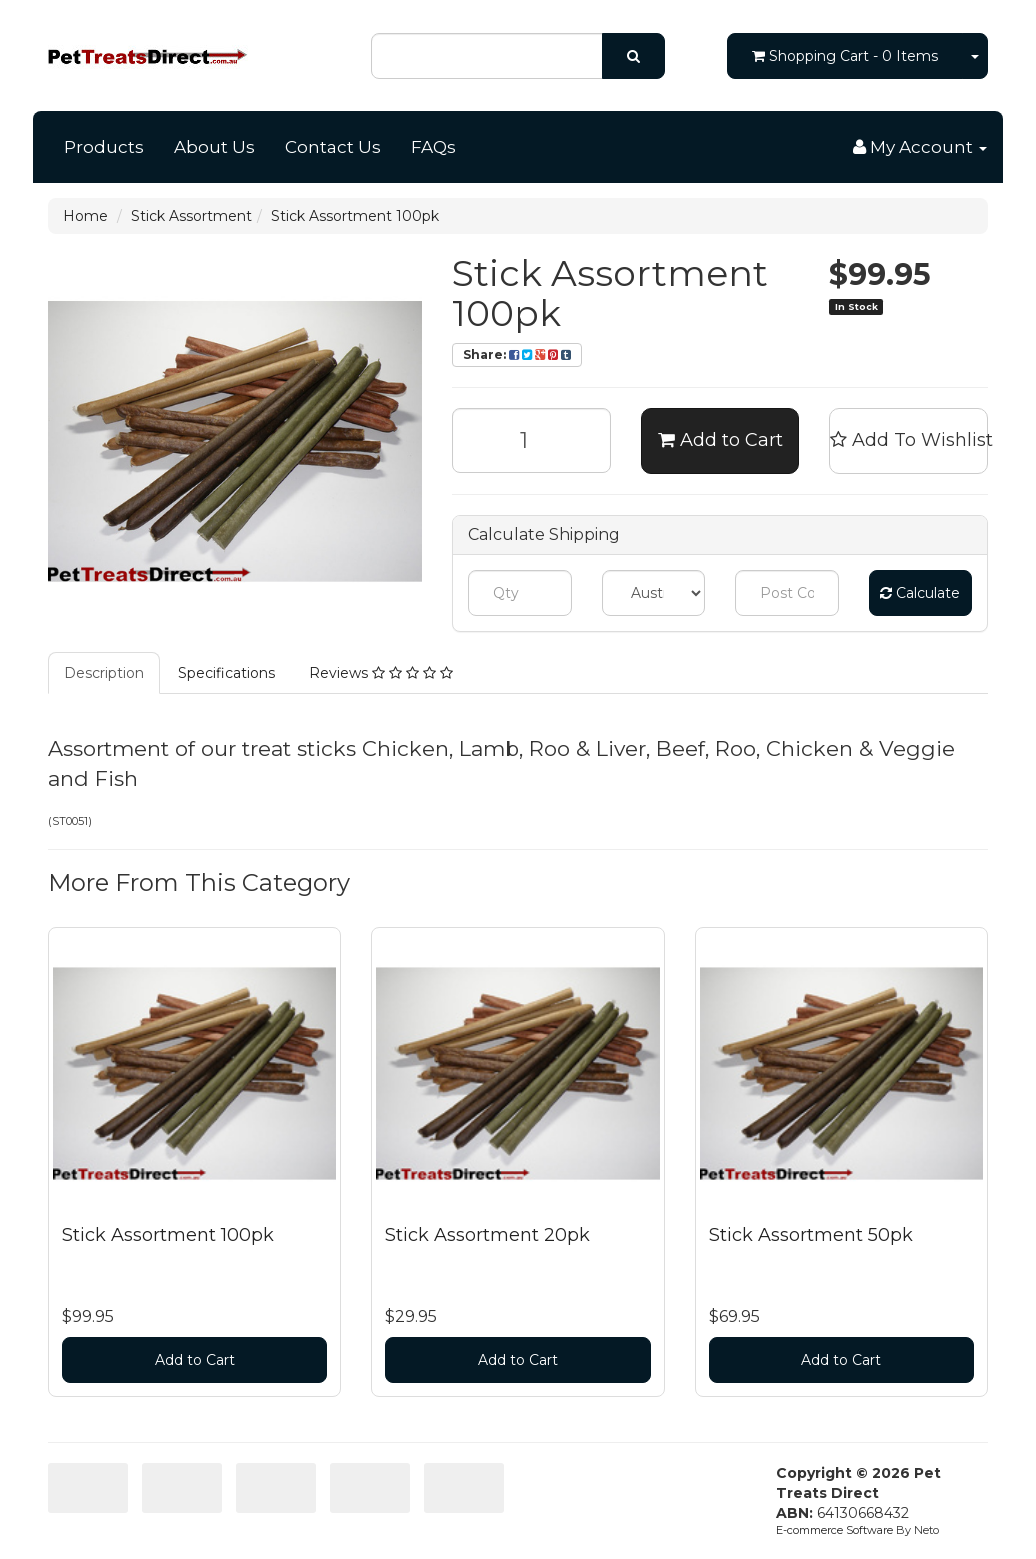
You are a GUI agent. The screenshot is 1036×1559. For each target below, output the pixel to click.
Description (104, 673)
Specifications (226, 673)
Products (104, 147)
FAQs (433, 147)
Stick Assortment (191, 216)
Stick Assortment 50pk (811, 1235)
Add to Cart (720, 440)
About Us (214, 147)
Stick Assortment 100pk (355, 216)
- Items (845, 56)
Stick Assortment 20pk (487, 1235)
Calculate (920, 593)
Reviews (381, 673)
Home (85, 216)
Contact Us (333, 147)
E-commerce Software (834, 1530)
